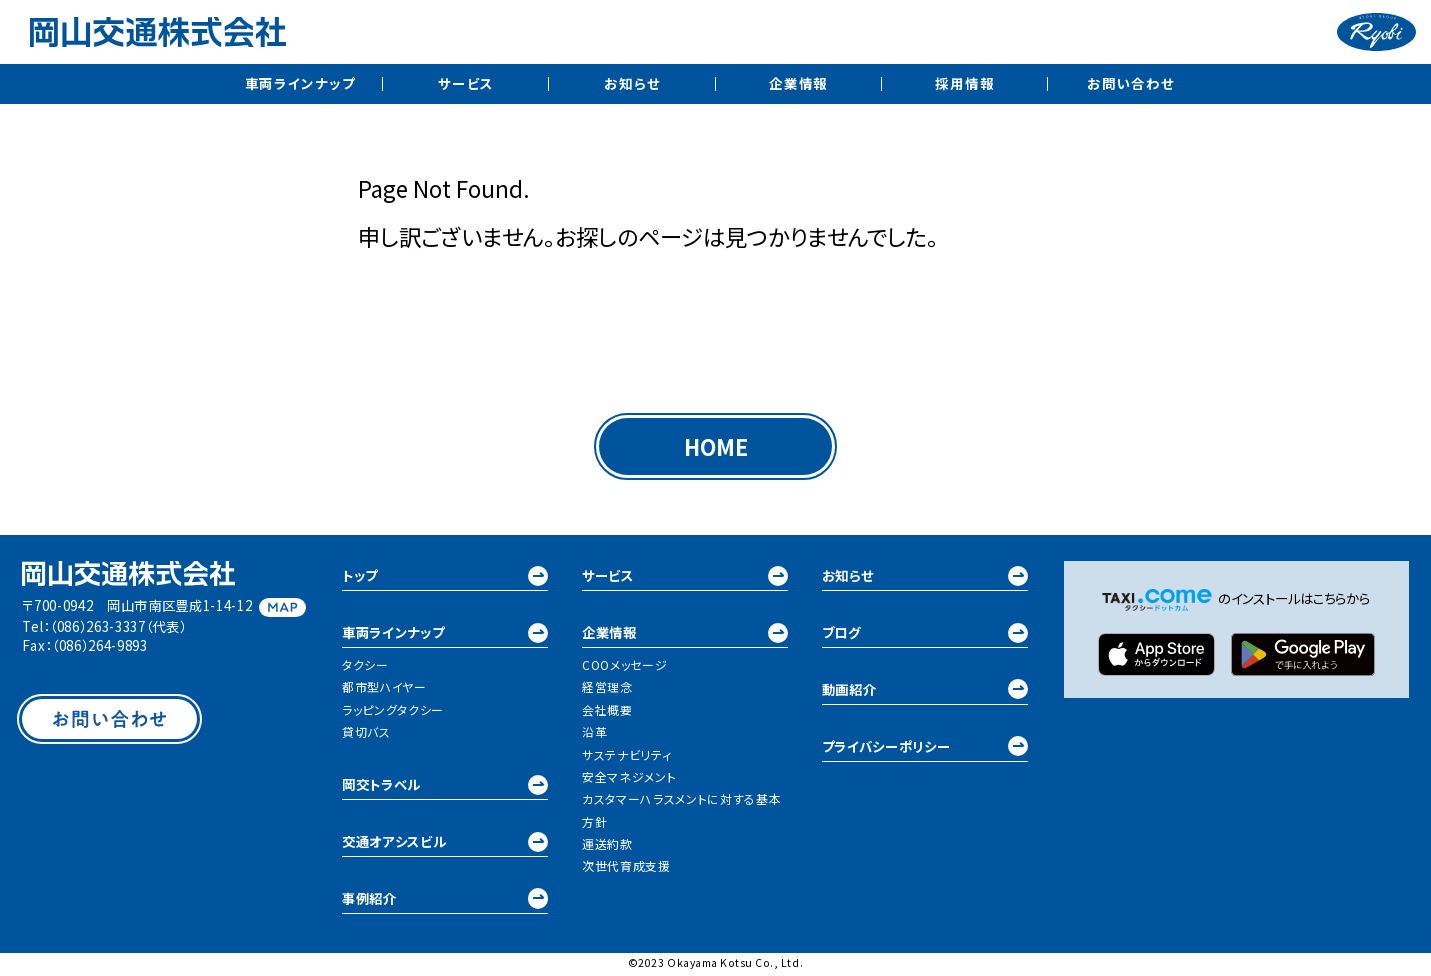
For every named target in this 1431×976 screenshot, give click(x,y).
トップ (445, 578)
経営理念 (607, 689)
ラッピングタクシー (393, 711)
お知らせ (632, 83)
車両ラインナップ (300, 83)
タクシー (365, 667)
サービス (466, 83)
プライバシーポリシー (925, 749)
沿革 (594, 734)
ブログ (925, 635)
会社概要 (607, 711)
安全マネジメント (629, 778)
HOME (715, 448)
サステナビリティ (626, 756)
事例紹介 (445, 901)
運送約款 (607, 845)
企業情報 (798, 83)
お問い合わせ (1130, 83)
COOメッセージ (624, 667)
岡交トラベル (445, 787)
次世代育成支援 (626, 868)
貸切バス (366, 734)
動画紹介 (925, 692)
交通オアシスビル (445, 844)
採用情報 (964, 83)
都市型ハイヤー (384, 689)
